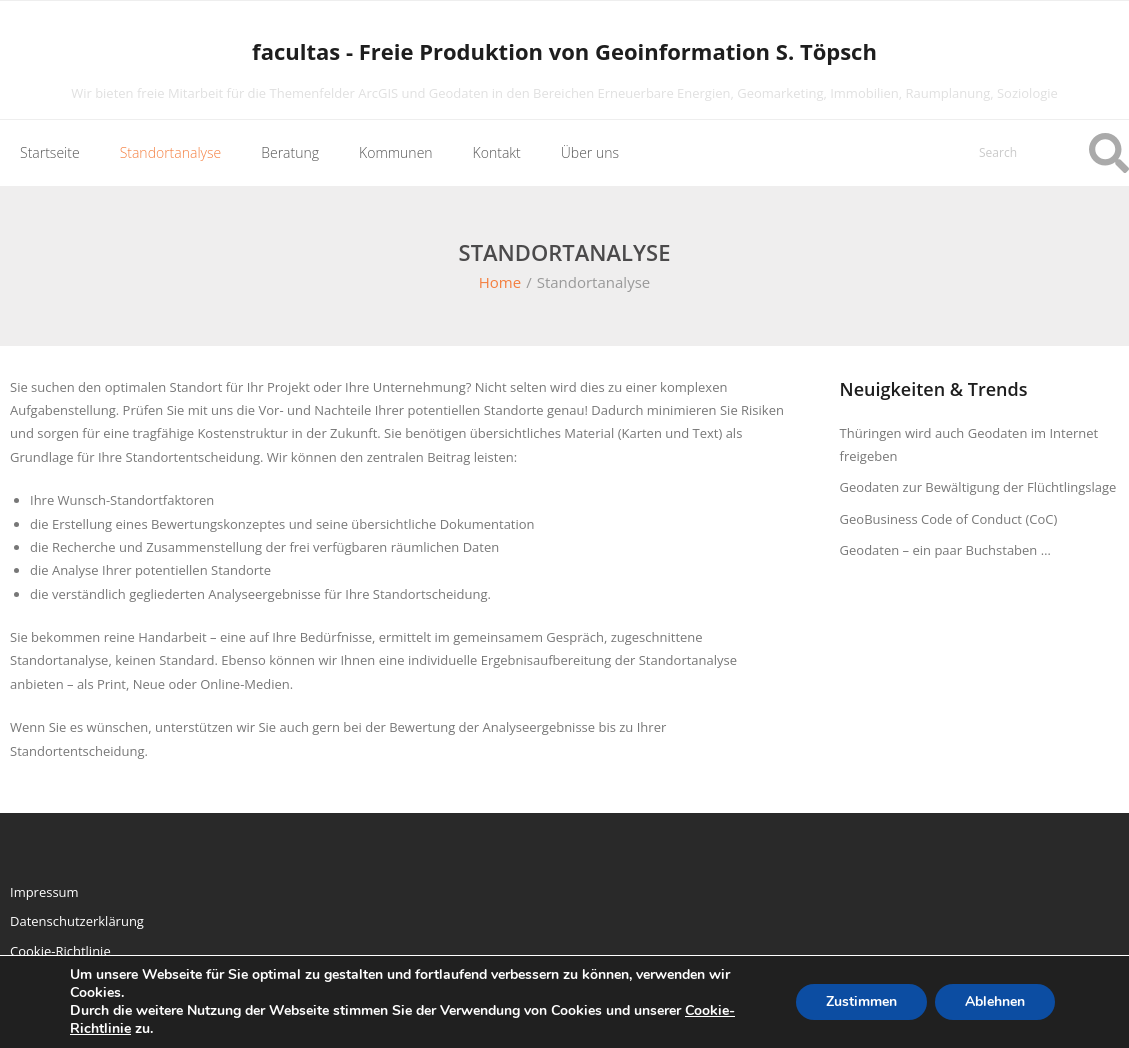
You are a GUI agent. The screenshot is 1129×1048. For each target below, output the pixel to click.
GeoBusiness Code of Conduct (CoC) (949, 519)
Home (500, 282)
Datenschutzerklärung (77, 921)
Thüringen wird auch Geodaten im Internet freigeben (969, 444)
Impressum (44, 892)
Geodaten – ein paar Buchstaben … (945, 550)
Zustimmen (861, 1001)
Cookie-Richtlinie (60, 951)
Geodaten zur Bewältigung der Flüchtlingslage (978, 487)
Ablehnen (995, 1001)
